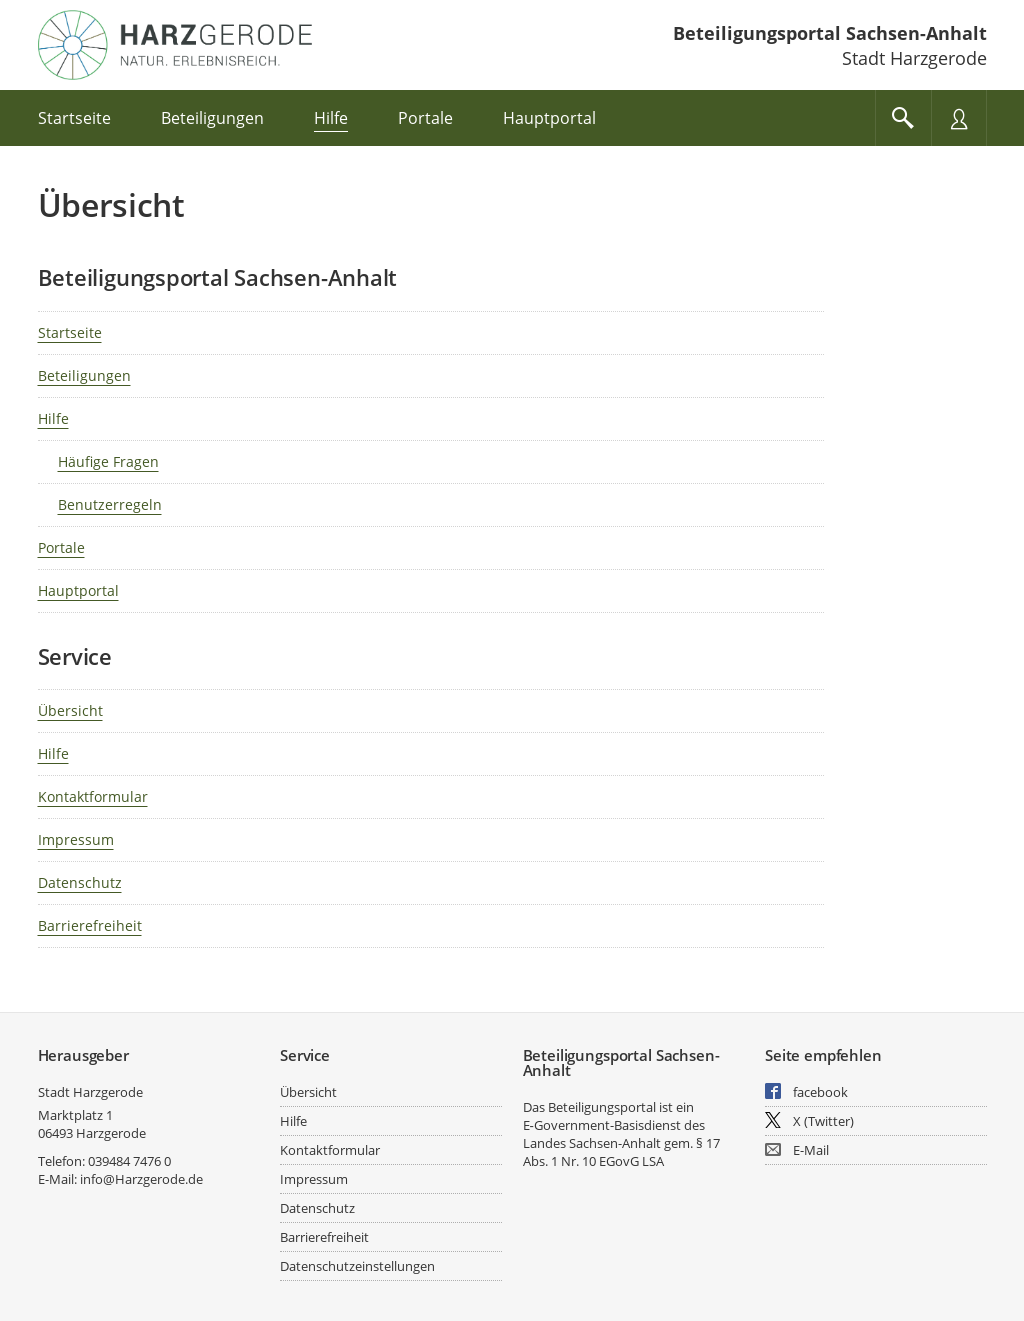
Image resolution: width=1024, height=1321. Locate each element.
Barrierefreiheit (90, 925)
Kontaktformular (93, 796)
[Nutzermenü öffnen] (959, 118)
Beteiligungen (84, 375)
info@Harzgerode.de (141, 1179)
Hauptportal (78, 590)
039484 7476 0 (129, 1161)
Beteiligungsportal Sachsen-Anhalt (830, 33)
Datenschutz (80, 882)
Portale (61, 547)
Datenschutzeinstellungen (357, 1266)
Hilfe (53, 418)
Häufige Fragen (108, 461)
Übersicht (70, 710)
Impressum (76, 839)
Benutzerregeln (110, 504)
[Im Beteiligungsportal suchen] (903, 118)
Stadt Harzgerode (90, 1092)
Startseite (70, 332)
